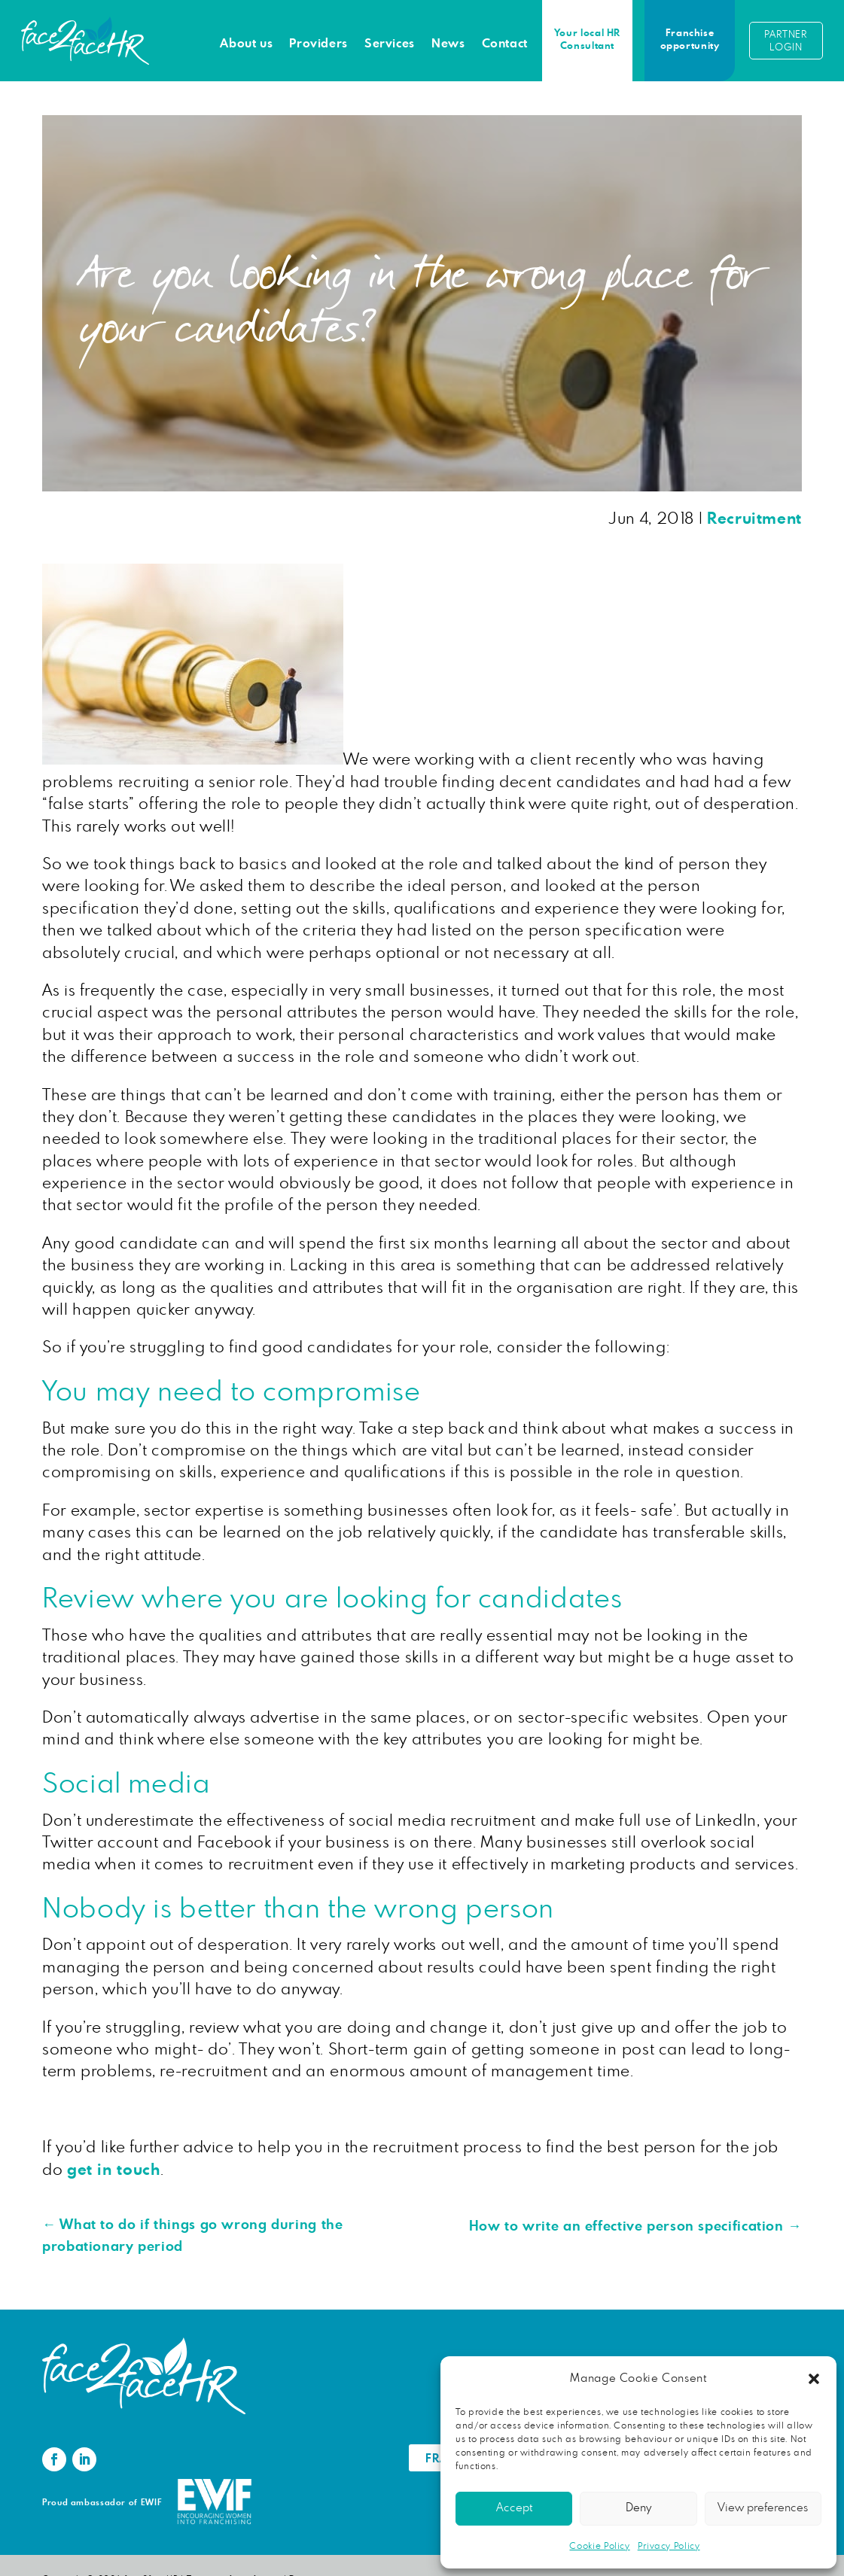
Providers (318, 44)
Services (389, 44)
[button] (813, 2378)
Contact (505, 44)
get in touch (113, 2170)
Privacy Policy (669, 2545)
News (448, 44)
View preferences (763, 2508)
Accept (514, 2508)
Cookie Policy (599, 2545)
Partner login (785, 41)
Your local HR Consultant (587, 40)
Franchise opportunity (690, 40)
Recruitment (754, 519)
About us (246, 44)
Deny (638, 2508)
